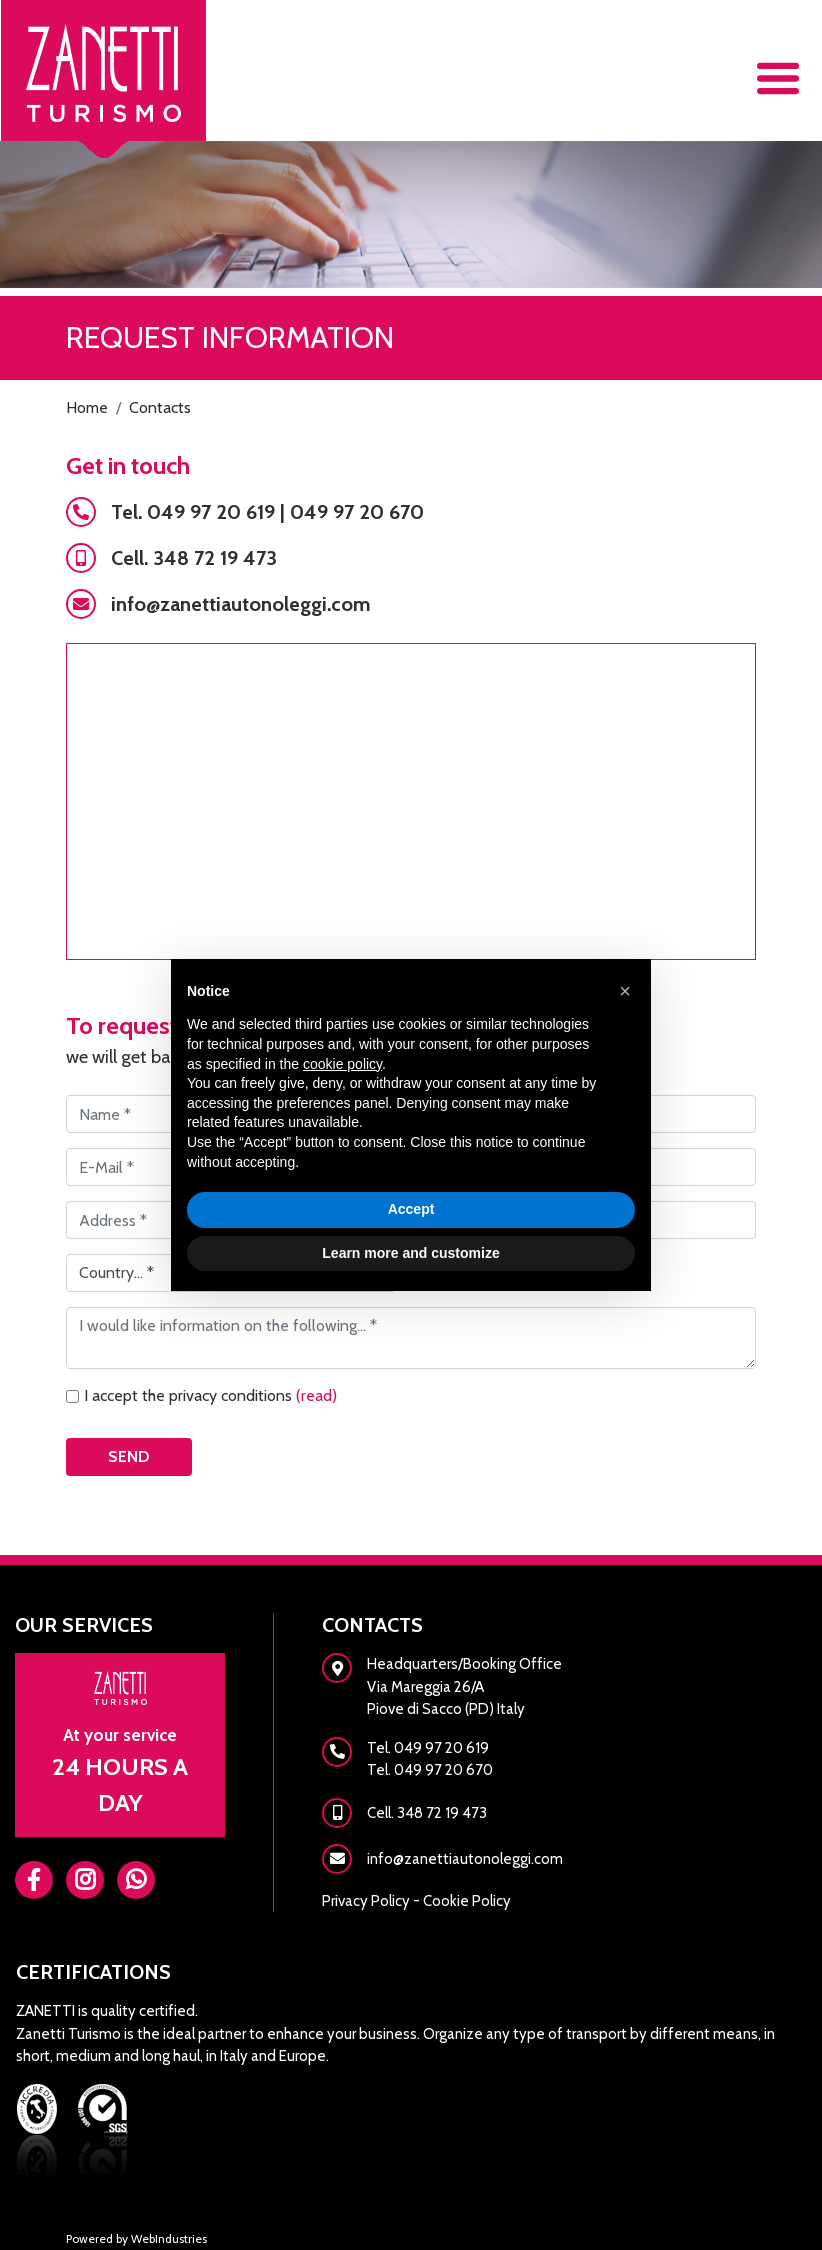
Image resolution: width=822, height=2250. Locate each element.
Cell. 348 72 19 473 (194, 558)
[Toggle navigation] (778, 78)
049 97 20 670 (357, 512)
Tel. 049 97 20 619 (428, 1748)
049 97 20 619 (211, 512)
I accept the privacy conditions (210, 1395)
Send (129, 1456)
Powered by (98, 2238)
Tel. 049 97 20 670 (430, 1770)
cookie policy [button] (342, 1064)
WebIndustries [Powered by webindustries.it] (169, 2238)
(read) (316, 1395)
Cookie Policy (467, 1901)
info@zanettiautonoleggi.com (241, 604)
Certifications (93, 1972)
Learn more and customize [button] (410, 1253)
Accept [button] (411, 1209)
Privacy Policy (366, 1901)
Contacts (372, 1625)
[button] (625, 991)
